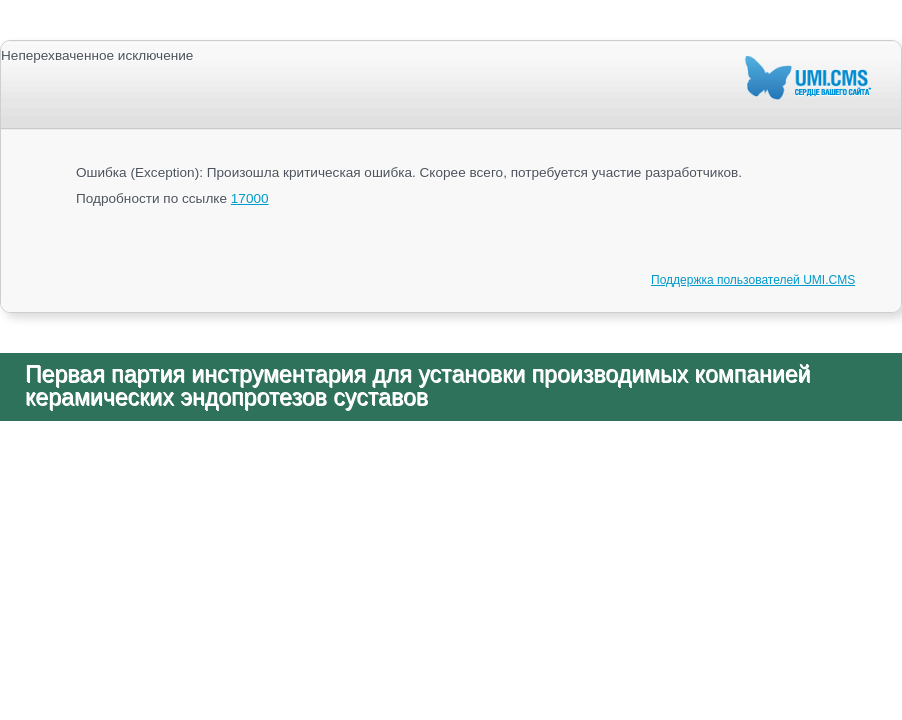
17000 (250, 198)
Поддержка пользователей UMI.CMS (753, 280)
